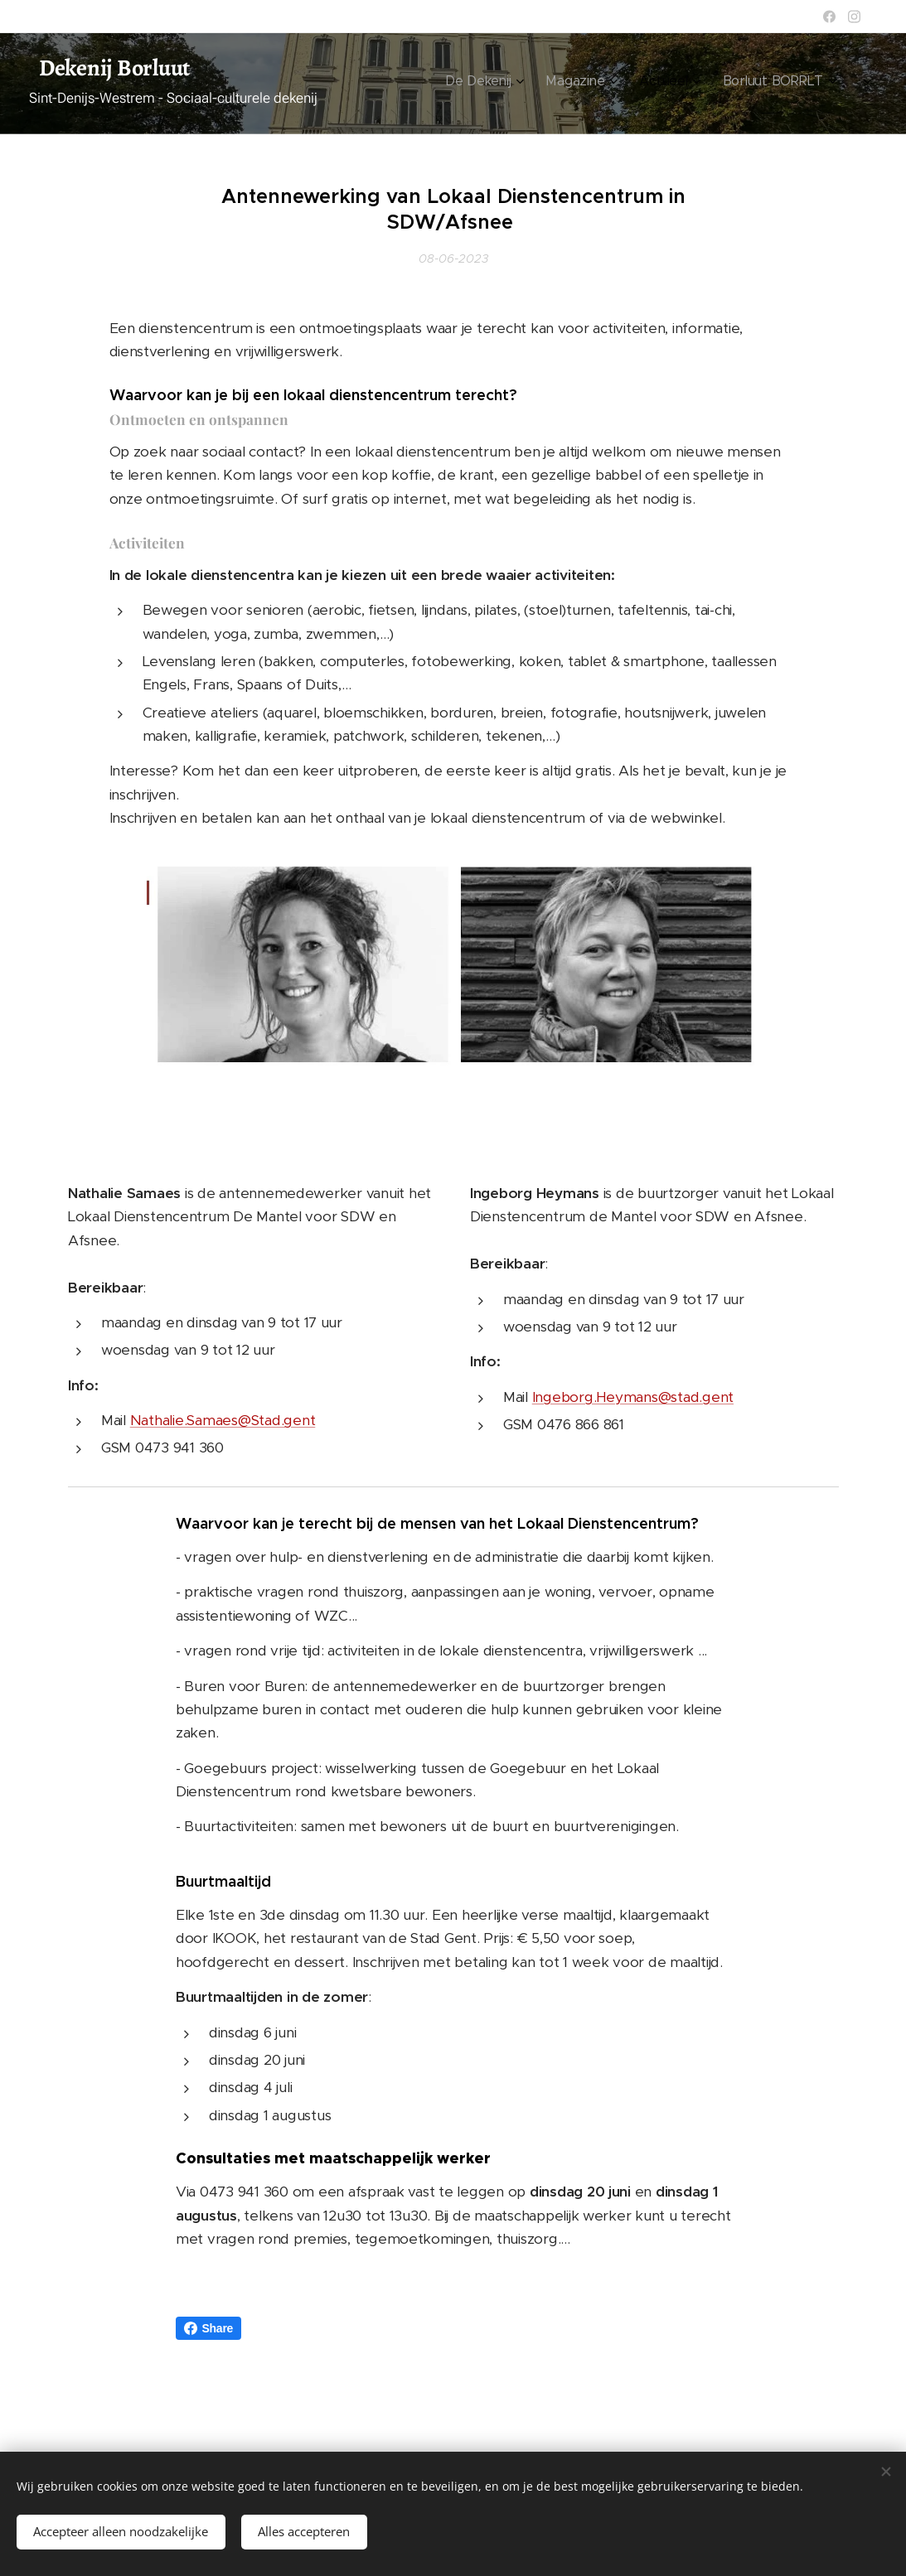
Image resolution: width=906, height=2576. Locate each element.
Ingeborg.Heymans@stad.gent (632, 1396)
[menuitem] (685, 83)
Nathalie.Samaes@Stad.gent (222, 1420)
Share (209, 2328)
